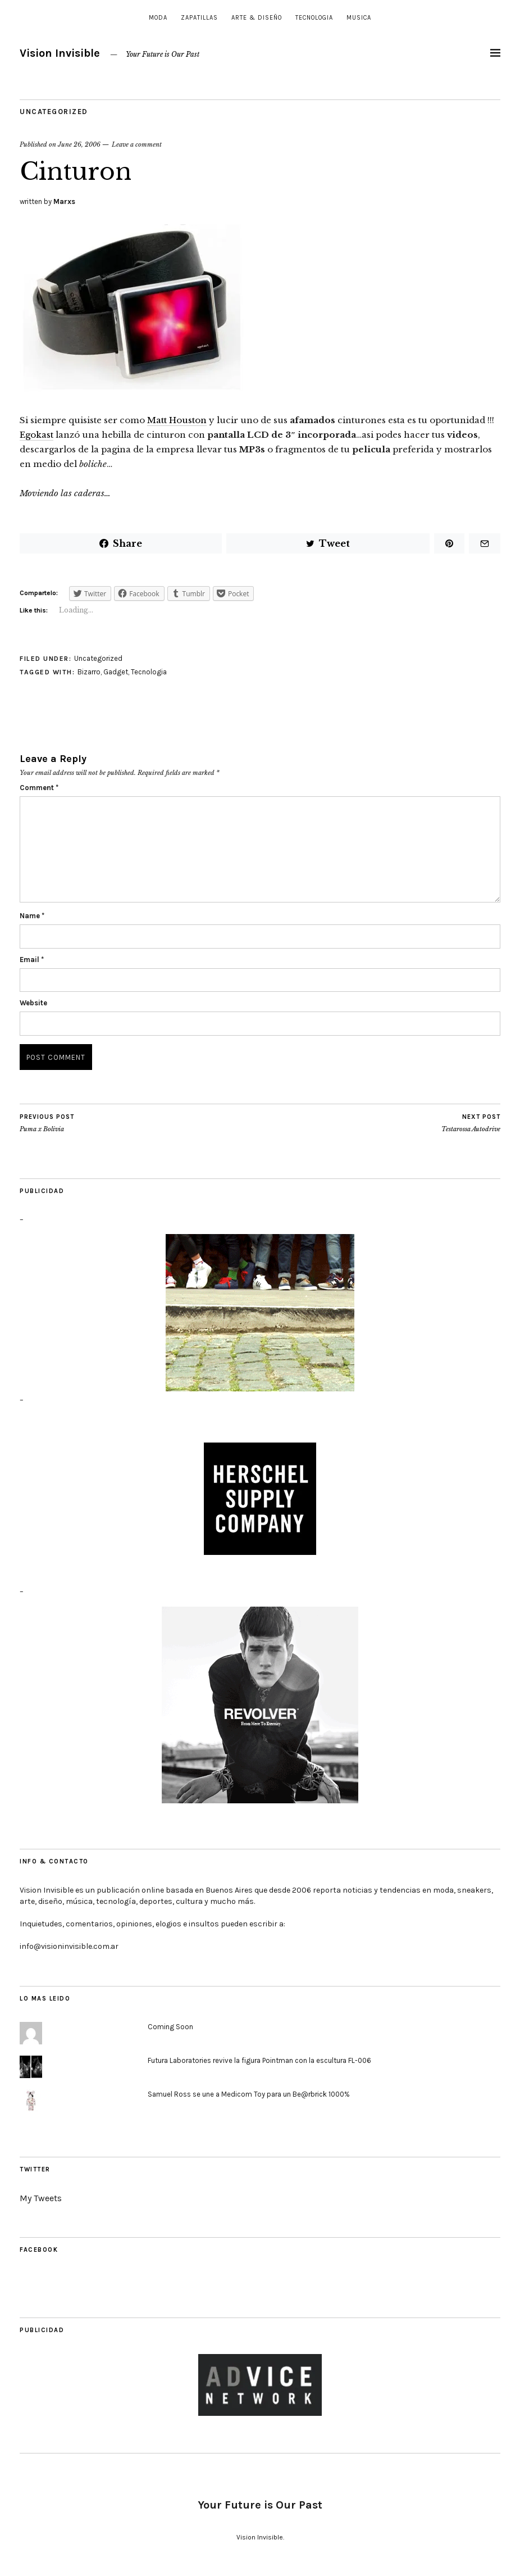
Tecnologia (314, 17)
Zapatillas (199, 17)
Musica (358, 17)
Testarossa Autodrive (470, 1123)
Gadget (115, 672)
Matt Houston (177, 420)
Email (32, 959)
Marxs (64, 201)
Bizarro (89, 672)
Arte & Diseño (256, 17)
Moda (158, 17)
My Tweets (41, 2198)
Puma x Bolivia (47, 1123)
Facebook (39, 2249)
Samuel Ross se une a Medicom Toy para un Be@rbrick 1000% (249, 2094)
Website (33, 1003)
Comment (39, 787)
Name (32, 915)
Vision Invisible (60, 53)
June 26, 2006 (79, 144)
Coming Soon (170, 2026)
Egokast (36, 434)
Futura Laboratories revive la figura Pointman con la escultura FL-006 (259, 2060)
